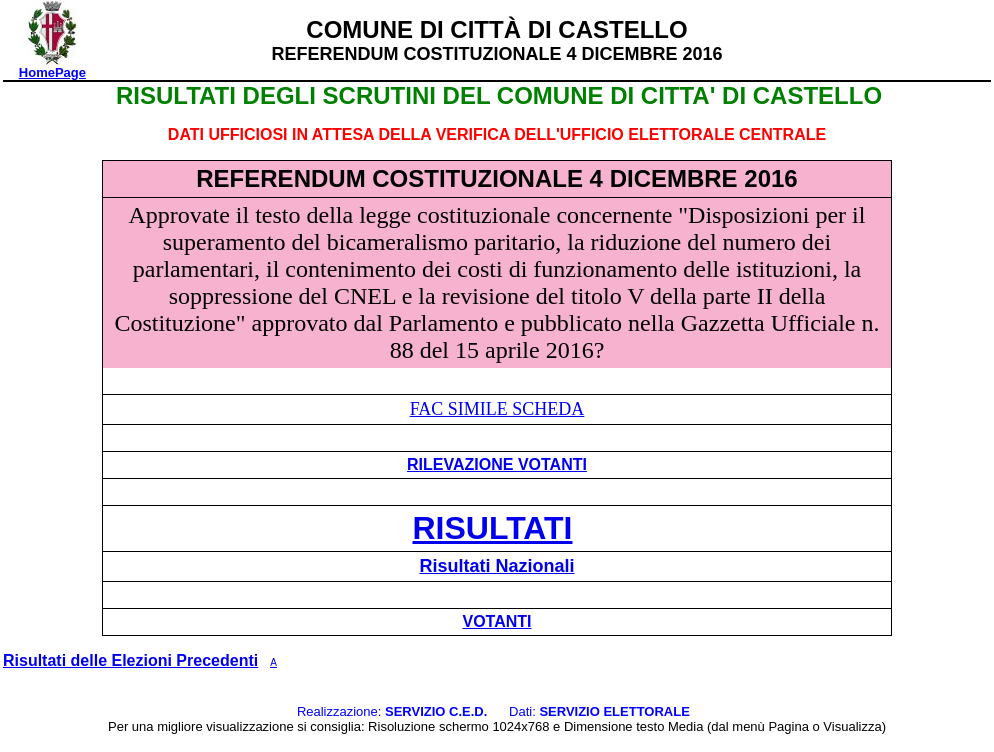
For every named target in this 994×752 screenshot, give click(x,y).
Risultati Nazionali (496, 566)
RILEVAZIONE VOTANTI (497, 464)
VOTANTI (496, 621)
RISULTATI (493, 528)
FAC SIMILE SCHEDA (497, 409)
